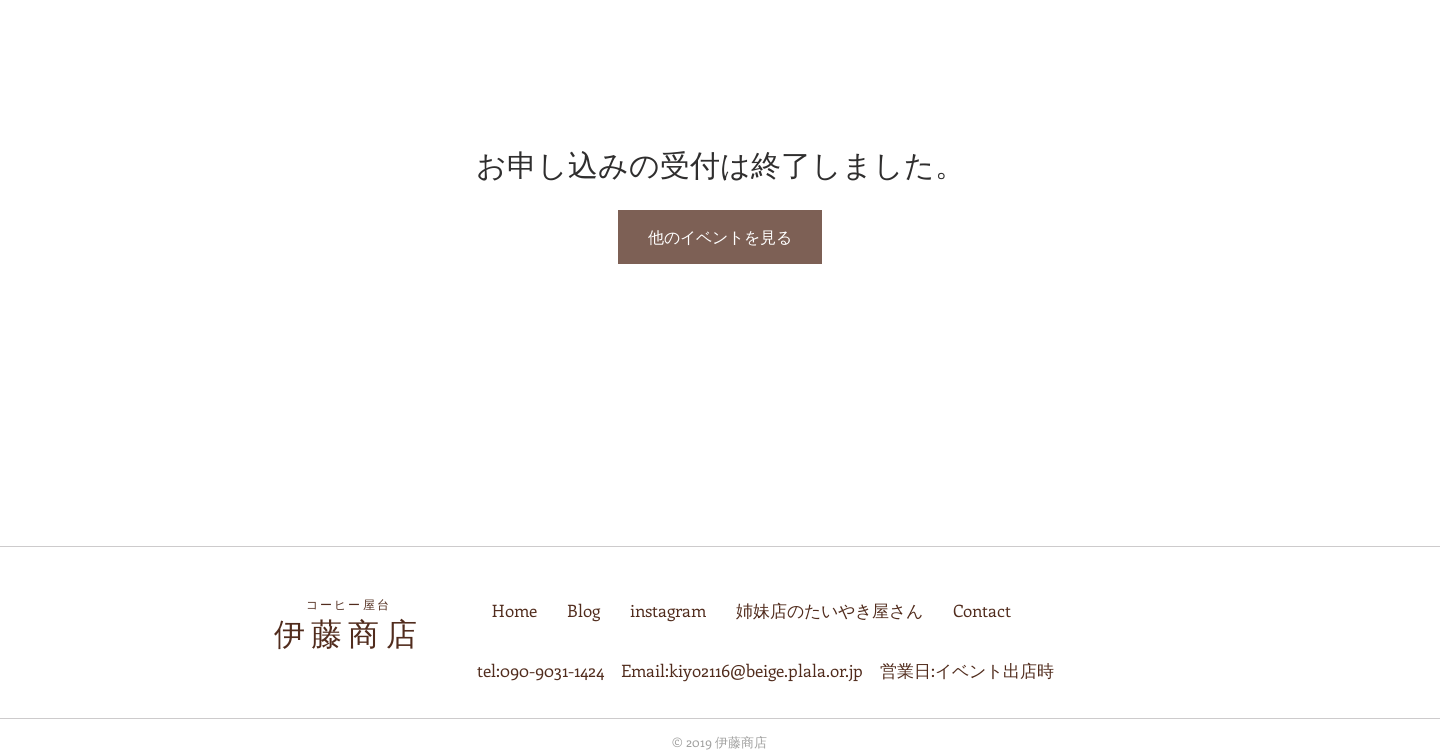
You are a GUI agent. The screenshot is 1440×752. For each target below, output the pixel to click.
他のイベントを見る (720, 236)
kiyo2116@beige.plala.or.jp (766, 670)
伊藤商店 (348, 634)
